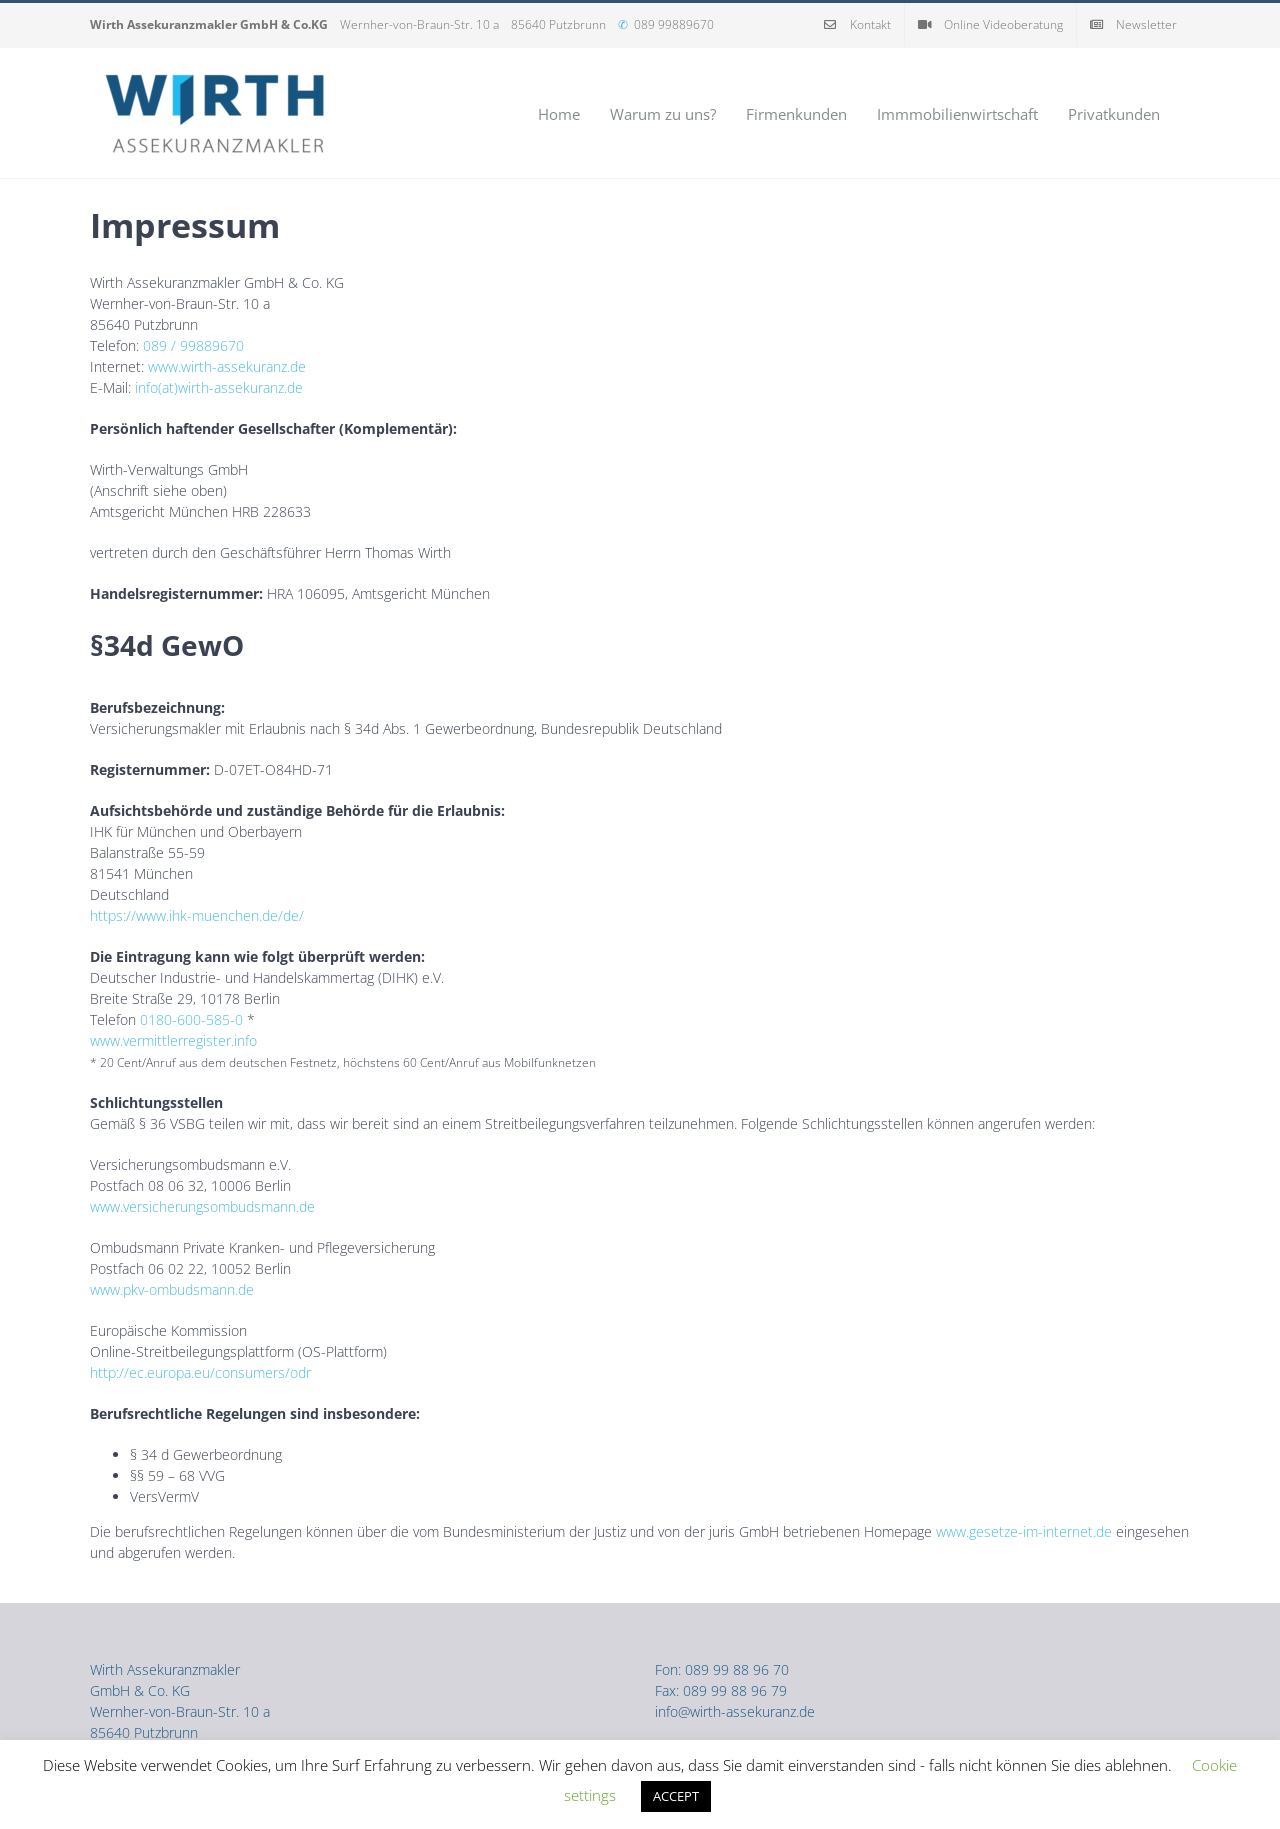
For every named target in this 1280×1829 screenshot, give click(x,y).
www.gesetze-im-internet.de (1024, 1531)
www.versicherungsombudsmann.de (202, 1206)
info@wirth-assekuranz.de (735, 1711)
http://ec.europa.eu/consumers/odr (200, 1372)
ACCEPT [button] (676, 1796)
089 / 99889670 (193, 345)
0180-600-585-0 (191, 1019)
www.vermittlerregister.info (173, 1040)
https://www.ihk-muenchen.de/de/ (197, 915)
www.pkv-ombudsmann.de (172, 1289)
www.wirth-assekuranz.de (227, 366)
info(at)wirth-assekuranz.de (219, 387)
